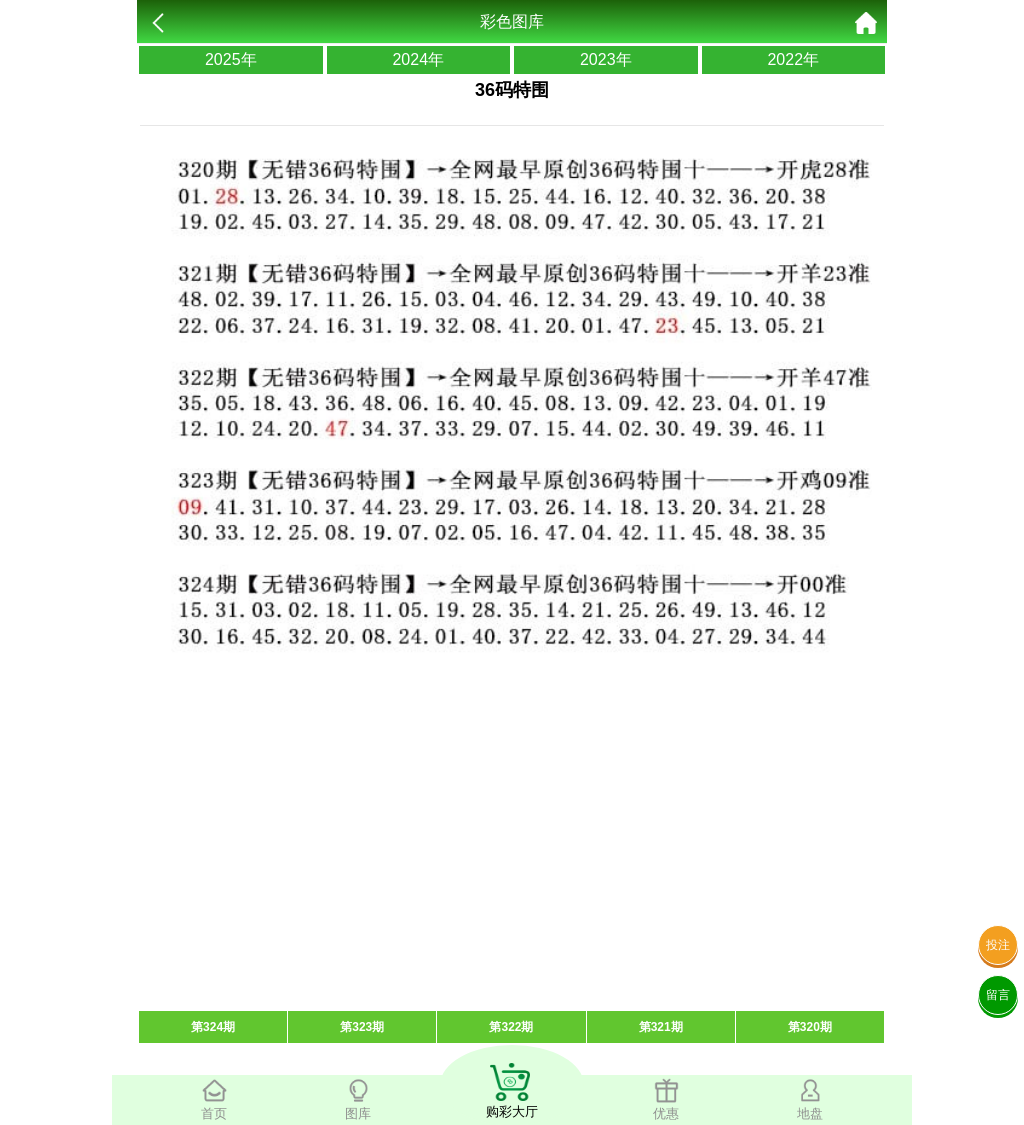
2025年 (231, 59)
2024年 (418, 59)
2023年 (606, 59)
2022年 (793, 59)
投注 (998, 945)
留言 (998, 995)
